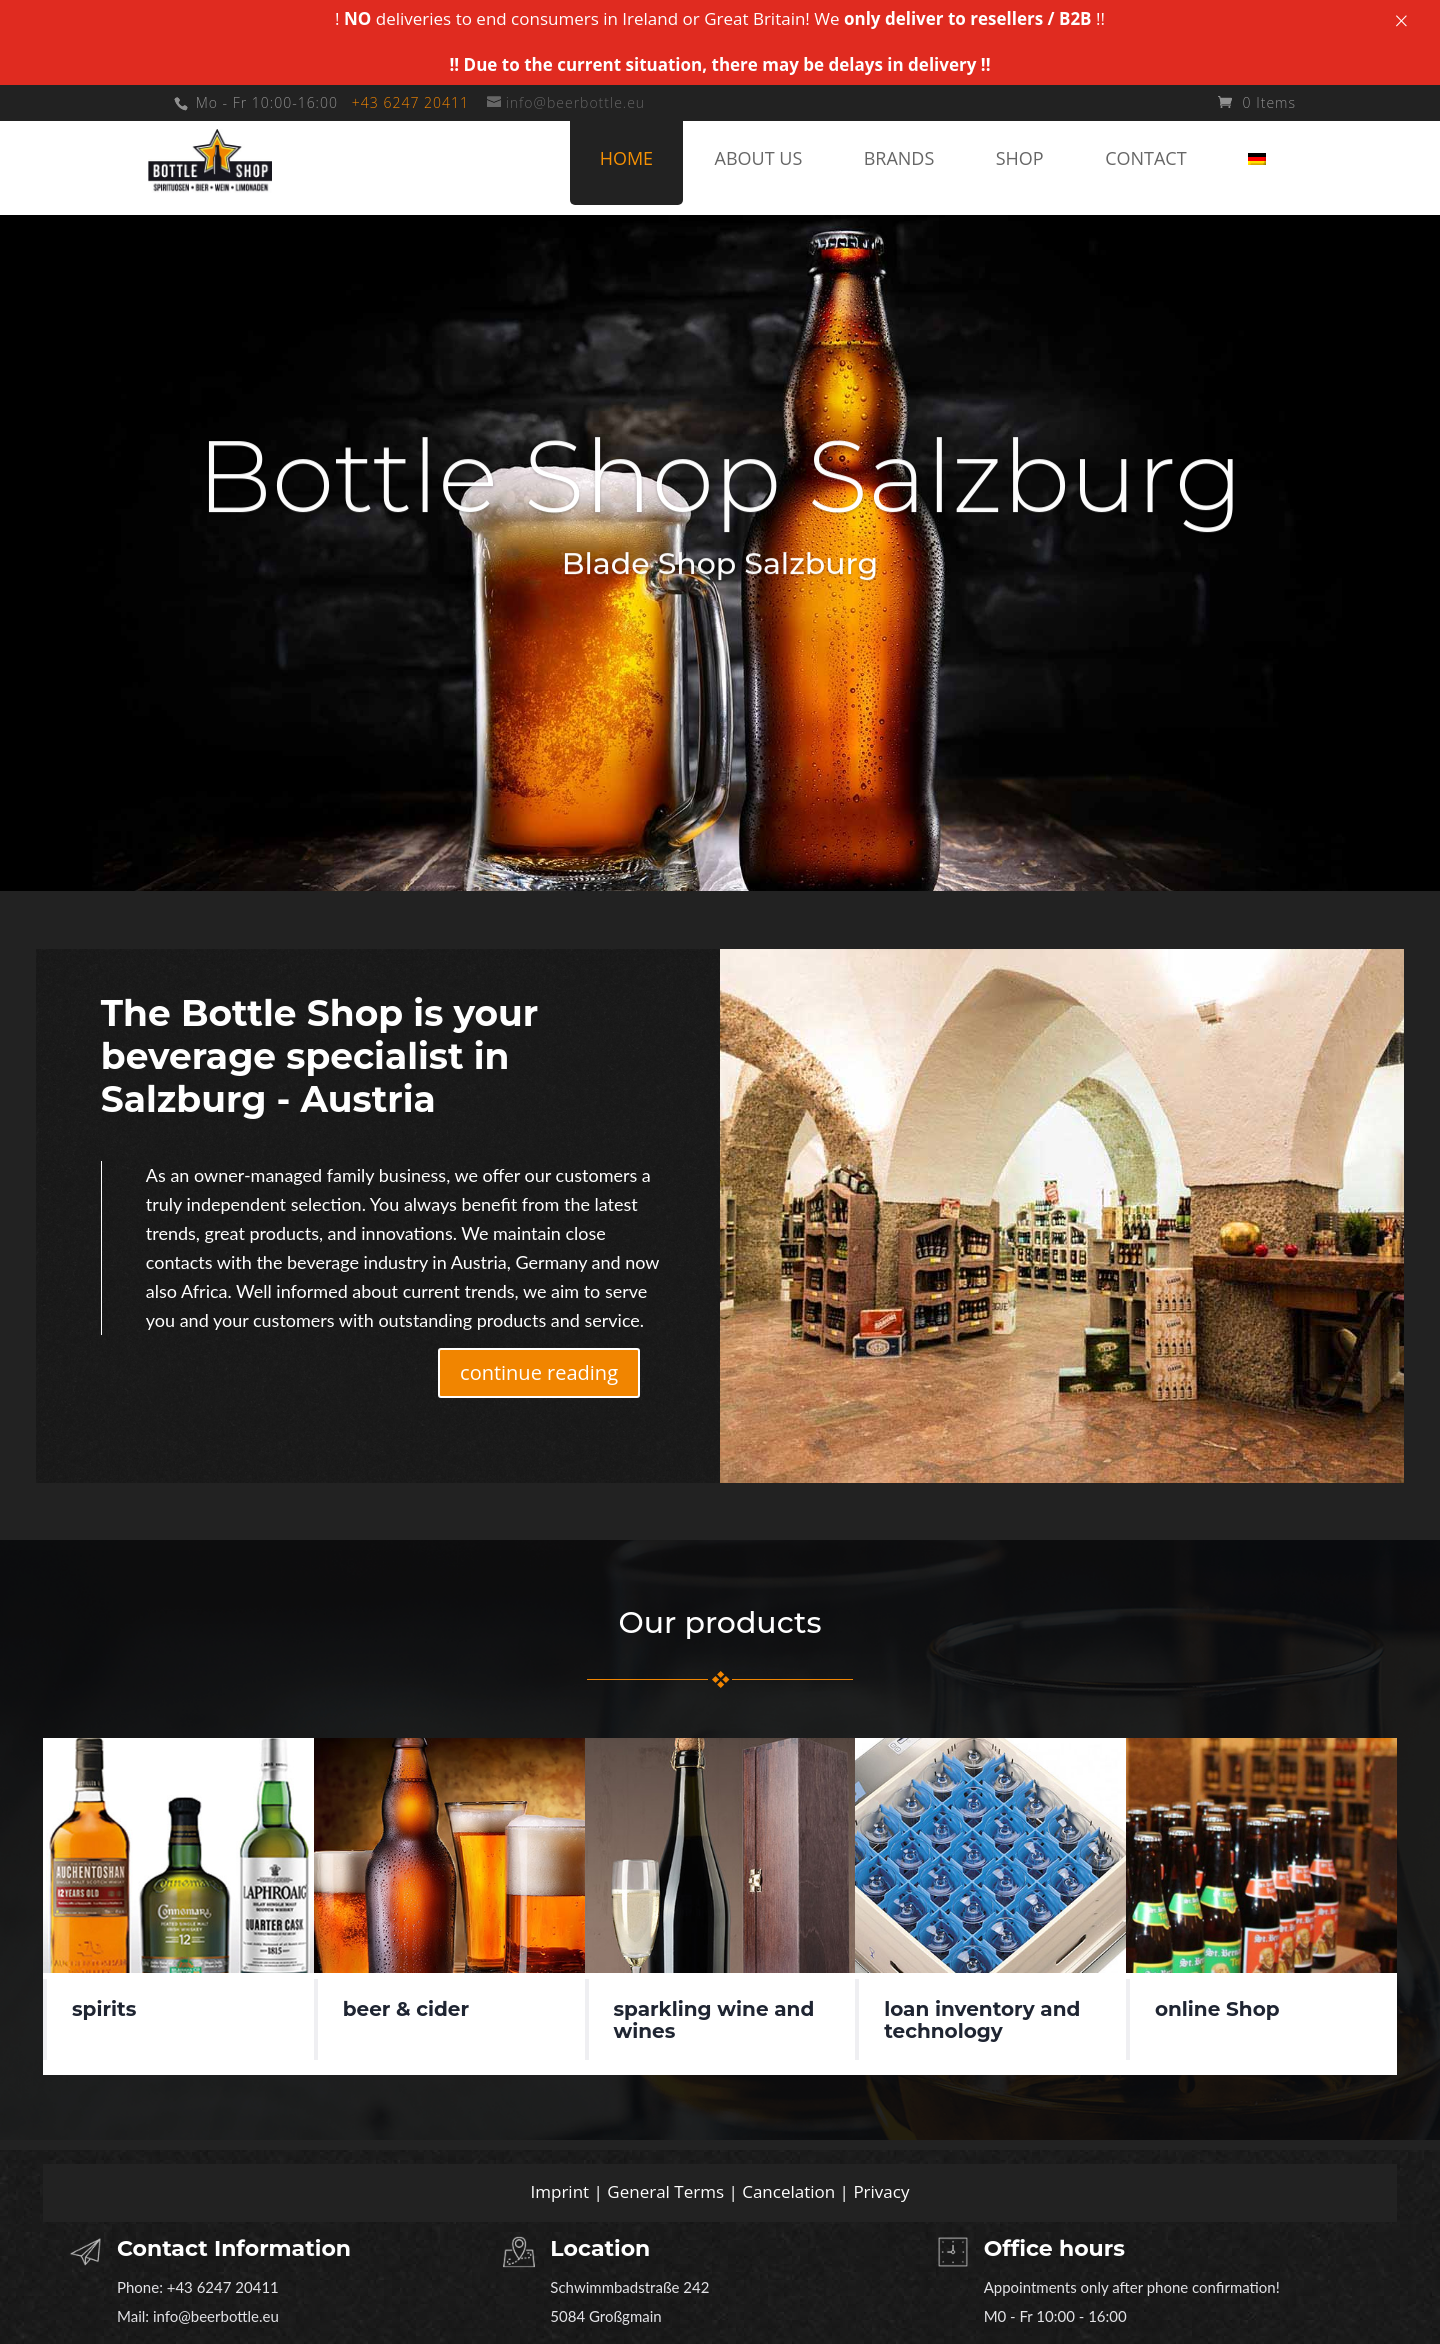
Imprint (560, 2191)
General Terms (665, 2191)
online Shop (1217, 2009)
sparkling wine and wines (713, 2020)
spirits (104, 2009)
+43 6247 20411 (410, 102)
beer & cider (406, 2009)
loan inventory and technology (982, 2020)
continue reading (539, 1372)
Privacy (881, 2191)
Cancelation (788, 2191)
